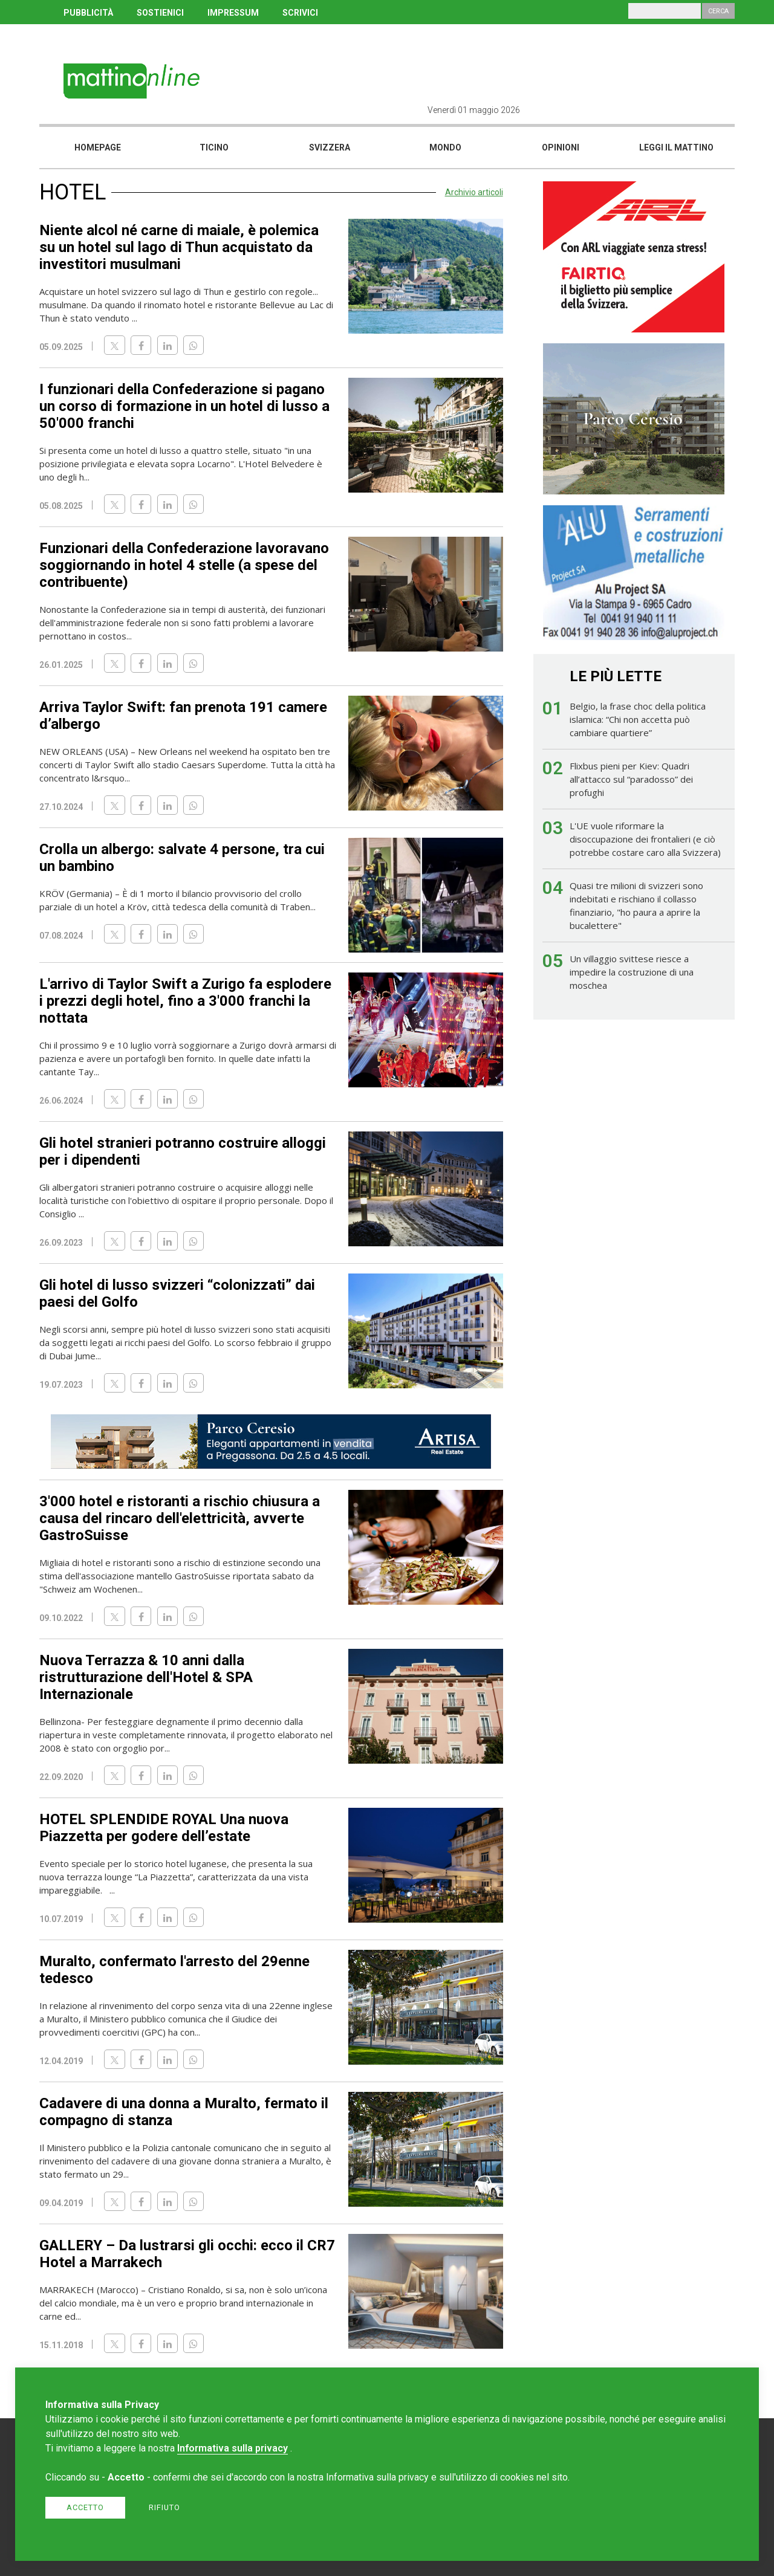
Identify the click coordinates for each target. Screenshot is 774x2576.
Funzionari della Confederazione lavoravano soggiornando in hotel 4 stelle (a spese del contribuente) (184, 565)
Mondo (445, 147)
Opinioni (560, 147)
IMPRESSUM (233, 13)
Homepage (97, 147)
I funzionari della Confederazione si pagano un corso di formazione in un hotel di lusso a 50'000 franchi (184, 406)
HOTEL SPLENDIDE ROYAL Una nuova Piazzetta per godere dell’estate (163, 1828)
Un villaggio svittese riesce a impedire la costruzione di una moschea (632, 972)
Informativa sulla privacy (232, 2448)
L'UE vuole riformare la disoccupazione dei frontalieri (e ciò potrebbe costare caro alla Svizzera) (645, 839)
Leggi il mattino (676, 147)
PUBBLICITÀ (88, 13)
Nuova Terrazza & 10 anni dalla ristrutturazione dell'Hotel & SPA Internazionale (146, 1677)
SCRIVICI (300, 13)
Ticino (214, 147)
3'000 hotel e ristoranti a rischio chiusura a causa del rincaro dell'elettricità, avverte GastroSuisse (179, 1518)
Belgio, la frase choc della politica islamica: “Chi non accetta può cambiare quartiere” (638, 719)
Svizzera (329, 147)
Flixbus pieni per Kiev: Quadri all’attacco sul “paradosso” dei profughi (631, 779)
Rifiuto (164, 2507)
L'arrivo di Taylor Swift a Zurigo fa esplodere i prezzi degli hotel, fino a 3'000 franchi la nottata (185, 1001)
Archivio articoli (474, 192)
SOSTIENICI (160, 13)
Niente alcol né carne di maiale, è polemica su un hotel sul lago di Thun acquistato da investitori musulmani (179, 247)
